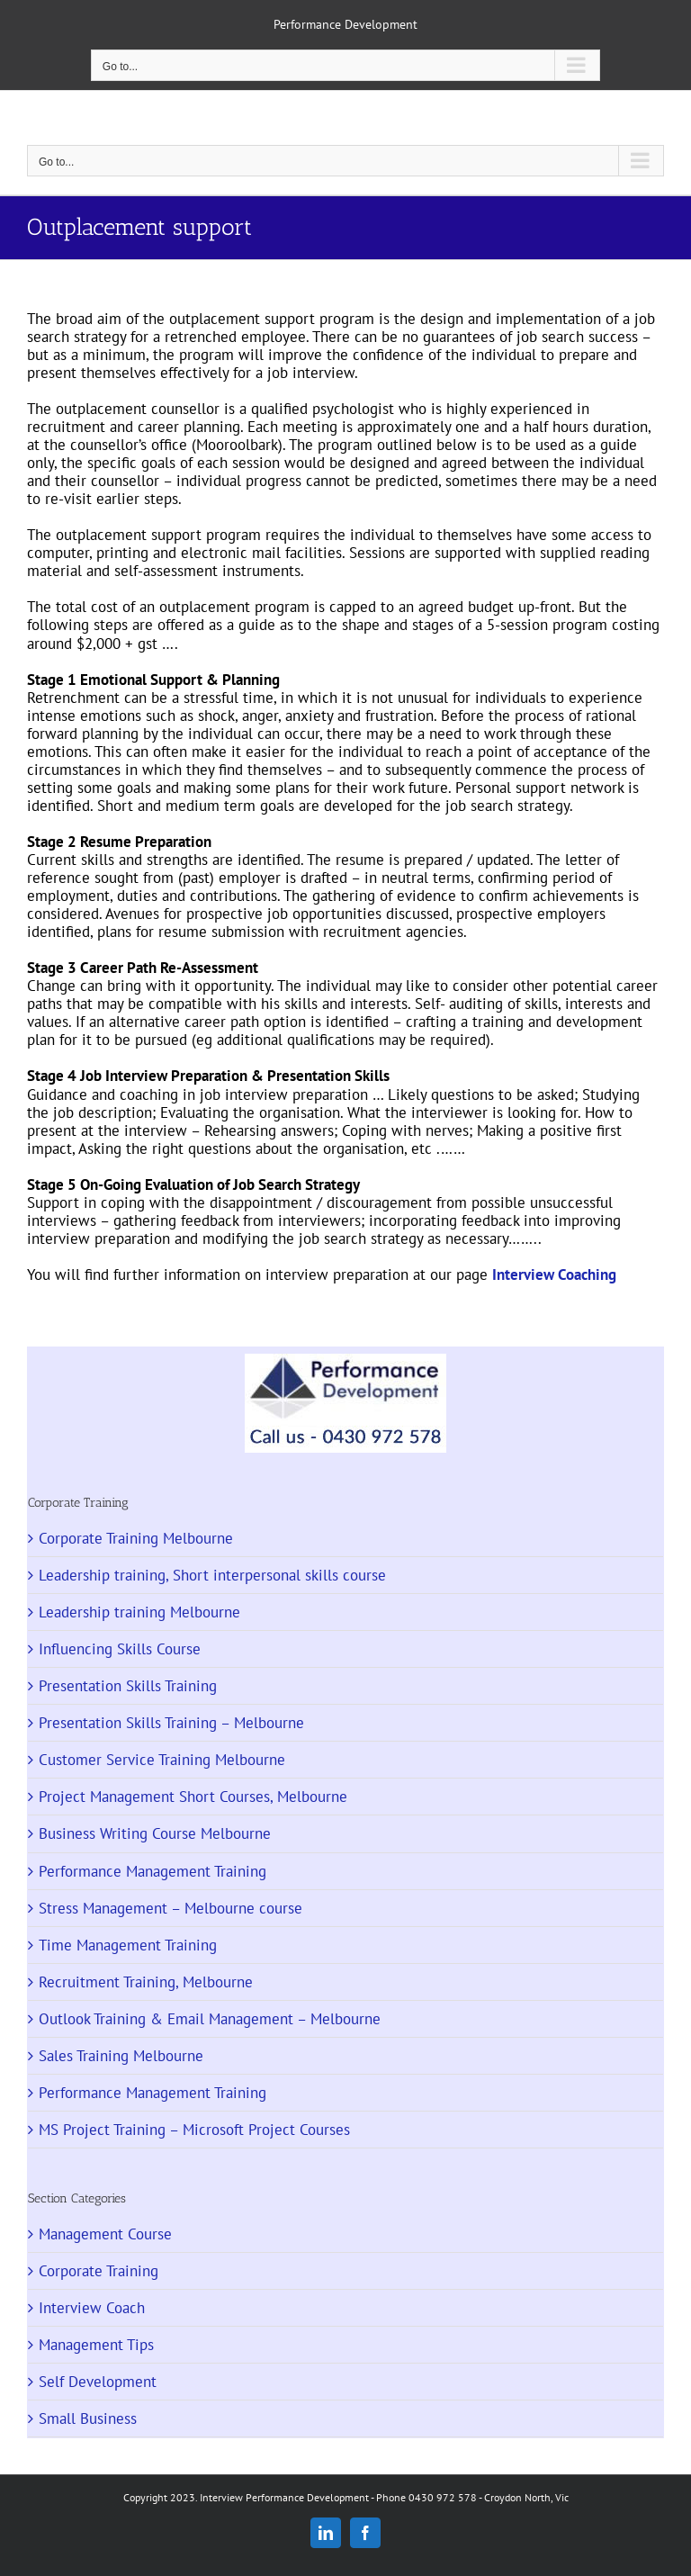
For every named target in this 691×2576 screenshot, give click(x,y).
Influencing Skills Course (120, 1649)
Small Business (88, 2418)
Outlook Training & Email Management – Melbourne (210, 2019)
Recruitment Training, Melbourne (146, 1982)
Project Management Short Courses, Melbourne (193, 1796)
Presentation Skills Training (128, 1686)
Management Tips (96, 2345)
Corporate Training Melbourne (136, 1538)
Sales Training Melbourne (121, 2056)
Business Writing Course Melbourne (155, 1833)
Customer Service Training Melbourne (162, 1760)
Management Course (105, 2234)
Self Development (98, 2381)
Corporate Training (98, 2271)
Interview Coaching (554, 1274)
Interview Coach (92, 2308)
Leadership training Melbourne (139, 1612)
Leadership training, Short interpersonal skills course (212, 1575)
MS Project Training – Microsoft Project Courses (194, 2129)
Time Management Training (128, 1945)
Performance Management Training (152, 1871)
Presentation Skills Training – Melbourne (171, 1723)
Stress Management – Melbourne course (170, 1908)
